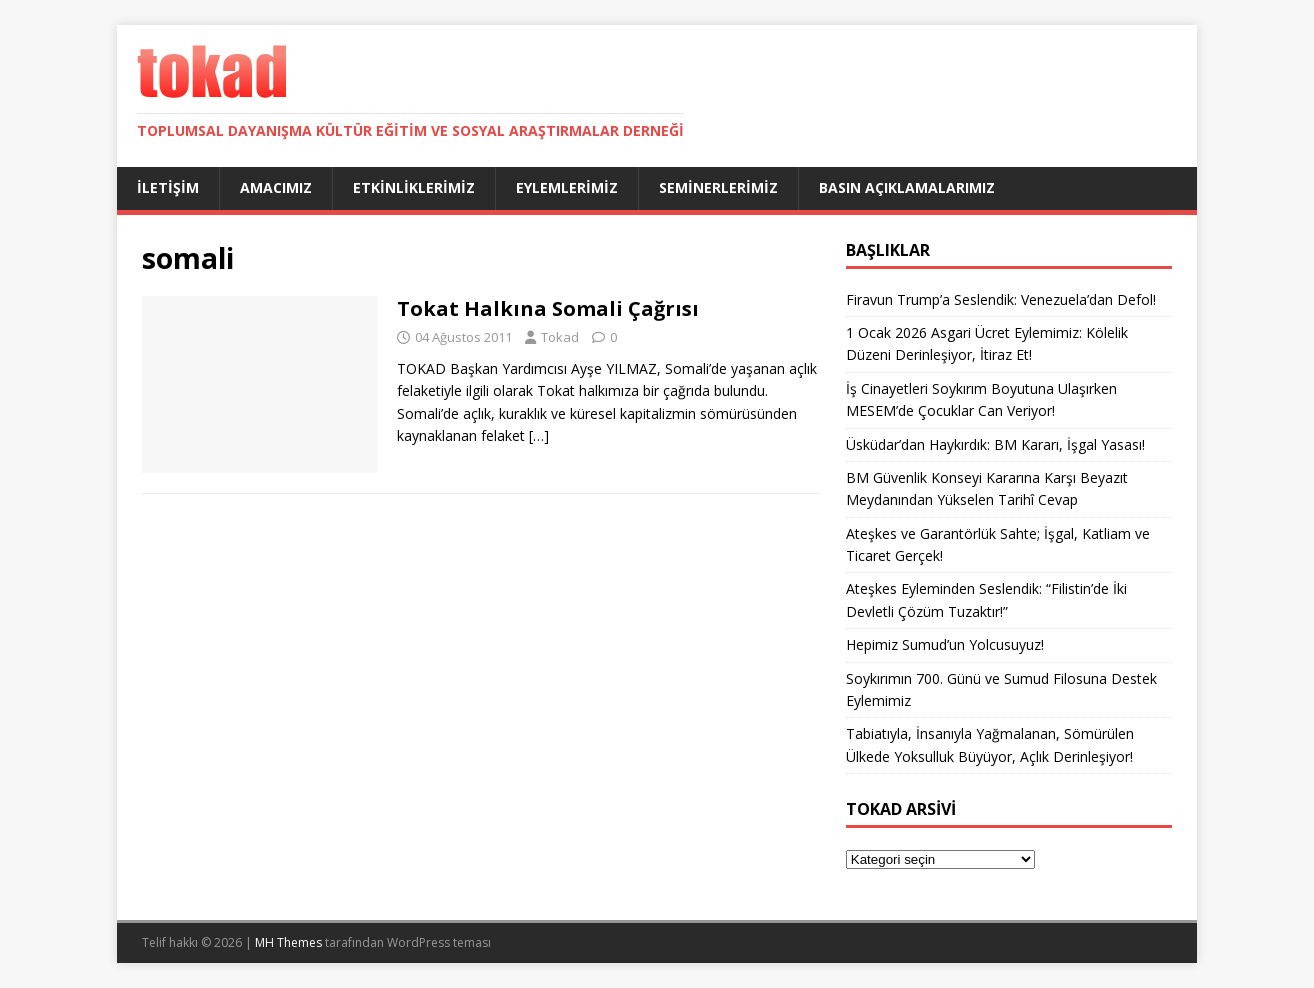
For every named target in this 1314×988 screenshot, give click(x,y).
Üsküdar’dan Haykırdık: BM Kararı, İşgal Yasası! (995, 444)
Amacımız (276, 187)
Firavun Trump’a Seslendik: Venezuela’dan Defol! (1001, 299)
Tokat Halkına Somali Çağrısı (548, 308)
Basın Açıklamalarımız (907, 187)
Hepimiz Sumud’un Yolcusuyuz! (945, 644)
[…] (539, 435)
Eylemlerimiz (567, 187)
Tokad (560, 337)
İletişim (168, 187)
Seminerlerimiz (718, 187)
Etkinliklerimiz (414, 187)
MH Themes (288, 942)
